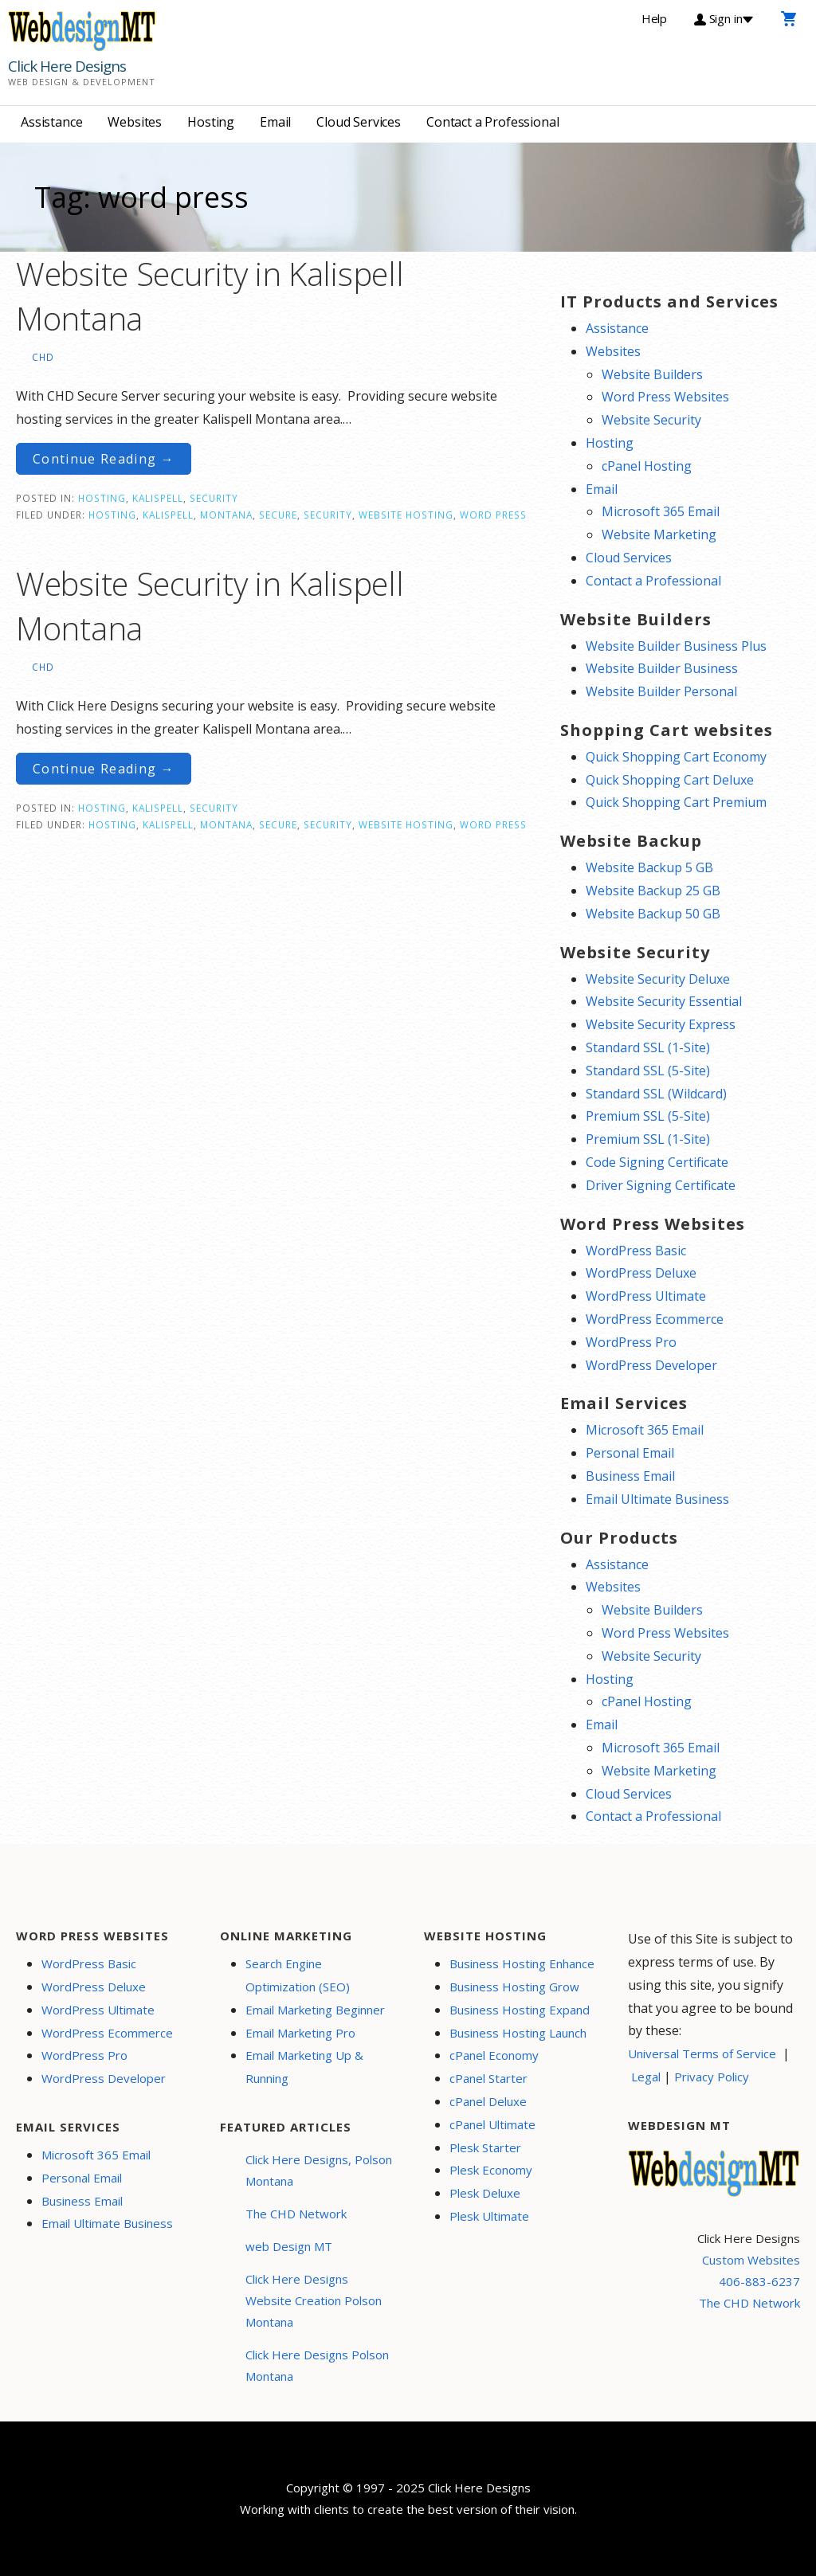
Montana (226, 514)
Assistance (51, 122)
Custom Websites (751, 2260)
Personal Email (630, 1453)
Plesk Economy (490, 2170)
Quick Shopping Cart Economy (676, 756)
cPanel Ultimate (492, 2124)
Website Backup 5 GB (649, 867)
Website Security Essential (664, 1001)
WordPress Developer (651, 1365)
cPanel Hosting (647, 466)
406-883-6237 (759, 2281)
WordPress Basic (636, 1250)
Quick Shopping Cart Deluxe (670, 780)
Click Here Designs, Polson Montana (318, 2170)
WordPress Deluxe (641, 1273)
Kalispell (157, 497)
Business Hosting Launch (517, 2033)
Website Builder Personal (661, 691)
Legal (646, 2077)
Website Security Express (661, 1024)
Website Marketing (659, 534)
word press (493, 514)
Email (275, 122)
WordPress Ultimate (646, 1296)
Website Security (651, 420)
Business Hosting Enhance (521, 1963)
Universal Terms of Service (702, 2053)
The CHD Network (296, 2214)
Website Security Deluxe (658, 979)
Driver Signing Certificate (661, 1185)
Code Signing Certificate (657, 1162)
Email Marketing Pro (300, 2033)
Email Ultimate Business (657, 1499)
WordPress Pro (631, 1342)
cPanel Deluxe (488, 2101)
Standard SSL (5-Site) (648, 1070)
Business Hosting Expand (519, 2010)
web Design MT (288, 2246)
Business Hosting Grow (514, 1987)
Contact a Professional (492, 122)
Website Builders (652, 374)
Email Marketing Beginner (315, 2010)
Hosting (210, 122)
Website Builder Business (662, 668)
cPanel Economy (494, 2055)
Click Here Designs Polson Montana (317, 2365)
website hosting (406, 514)
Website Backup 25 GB (653, 890)
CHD (43, 356)
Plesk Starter (485, 2147)
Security (214, 497)
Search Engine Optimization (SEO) (297, 1975)
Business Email (630, 1476)
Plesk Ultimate (489, 2216)
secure (278, 514)
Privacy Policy (711, 2077)
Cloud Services (358, 122)
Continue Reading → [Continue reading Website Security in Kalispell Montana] (104, 459)
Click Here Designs (67, 66)
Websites (135, 122)
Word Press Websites (665, 396)
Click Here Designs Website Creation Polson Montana (313, 2300)
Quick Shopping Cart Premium (676, 802)
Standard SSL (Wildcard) (656, 1093)
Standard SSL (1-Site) (648, 1047)
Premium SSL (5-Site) (648, 1116)
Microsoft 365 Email (661, 511)
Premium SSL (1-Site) (648, 1139)
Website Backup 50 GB (653, 913)
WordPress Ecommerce (655, 1319)
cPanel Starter (488, 2078)
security (328, 514)
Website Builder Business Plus (676, 646)
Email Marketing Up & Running (304, 2066)
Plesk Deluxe (484, 2193)
